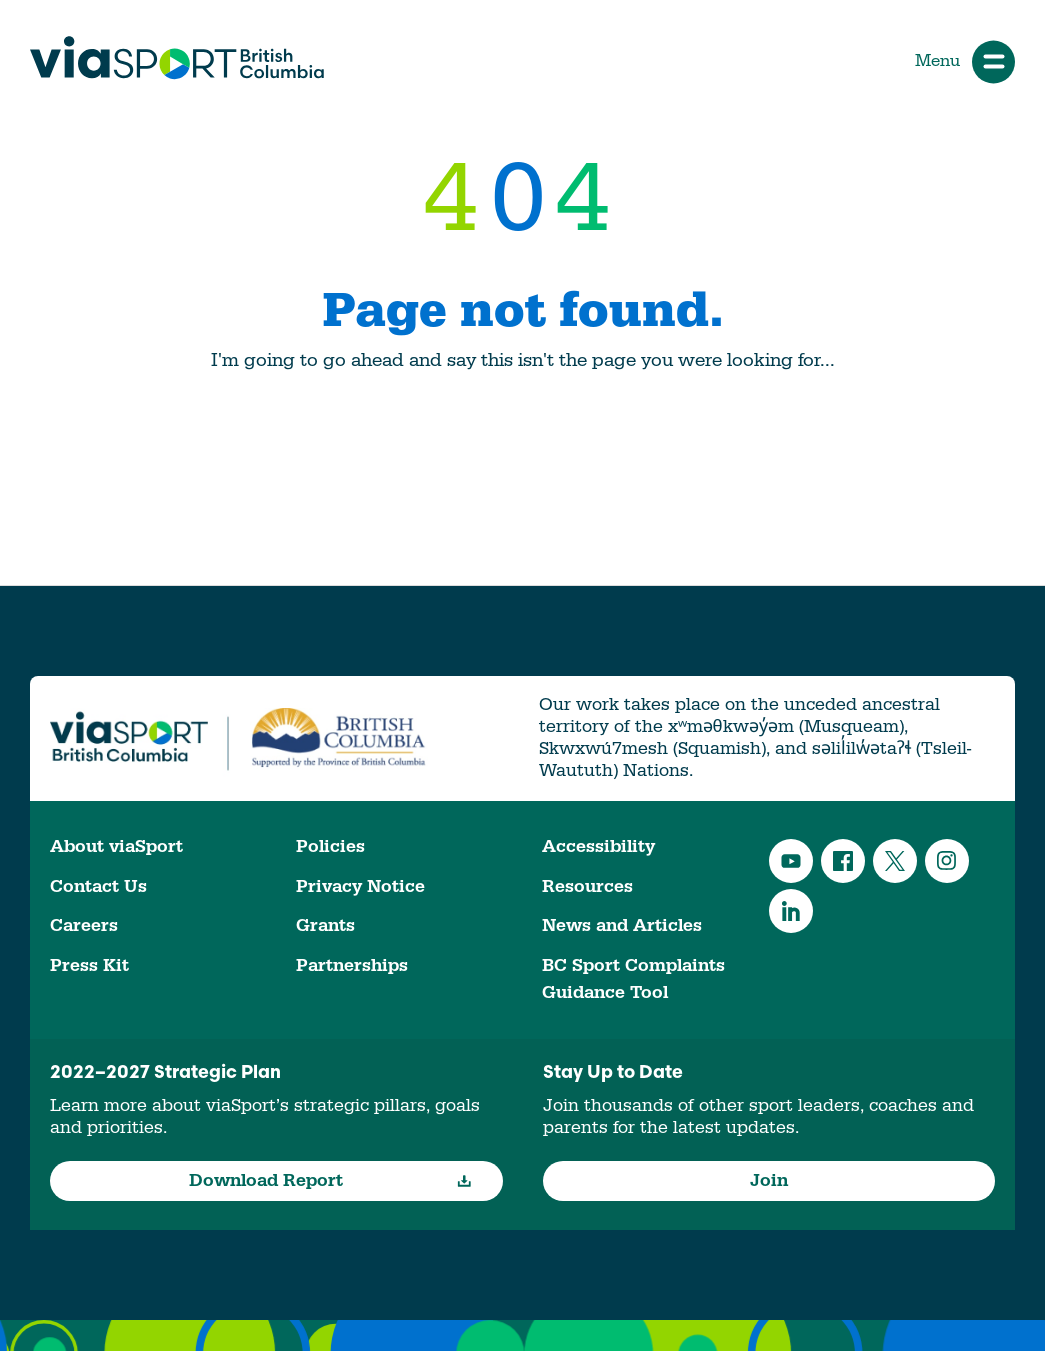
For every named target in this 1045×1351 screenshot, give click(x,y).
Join (769, 1180)
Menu (965, 61)
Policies (330, 846)
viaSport (177, 58)
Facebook (843, 861)
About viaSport (116, 846)
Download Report (330, 1180)
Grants (325, 925)
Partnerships (352, 965)
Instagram (947, 861)
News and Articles (622, 925)
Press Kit (89, 965)
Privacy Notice (360, 886)
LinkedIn (791, 911)
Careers (84, 925)
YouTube (791, 861)
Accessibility (598, 846)
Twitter (895, 861)
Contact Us (98, 886)
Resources (587, 886)
